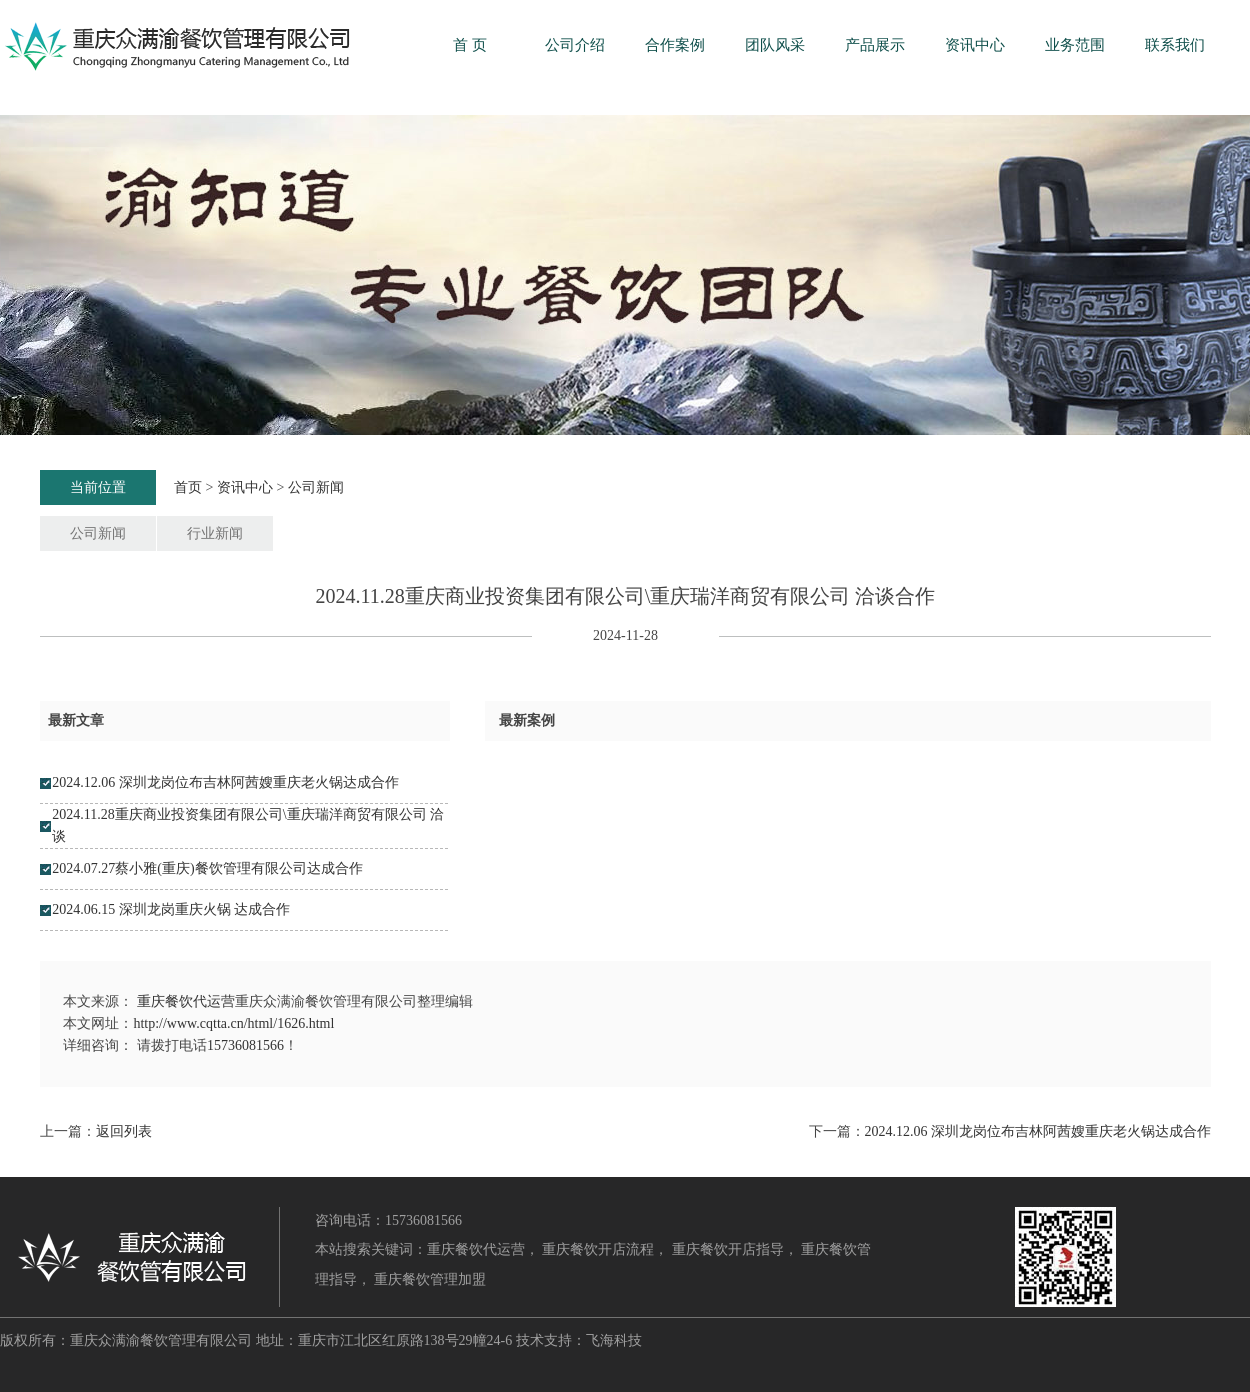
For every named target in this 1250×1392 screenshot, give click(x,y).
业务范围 (1075, 45)
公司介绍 (575, 45)
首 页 (470, 45)
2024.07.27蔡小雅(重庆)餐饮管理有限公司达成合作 (207, 868)
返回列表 (124, 1131)
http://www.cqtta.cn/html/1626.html (233, 1023)
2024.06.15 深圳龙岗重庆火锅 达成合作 (171, 909)
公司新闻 (316, 487)
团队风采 (775, 45)
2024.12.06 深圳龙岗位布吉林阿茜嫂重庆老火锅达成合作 (225, 782)
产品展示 (875, 45)
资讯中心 (975, 45)
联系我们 (1175, 45)
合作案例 (675, 45)
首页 (188, 487)
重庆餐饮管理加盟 (430, 1279)
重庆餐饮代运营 (186, 1001)
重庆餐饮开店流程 (598, 1249)
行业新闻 (215, 533)
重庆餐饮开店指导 (728, 1249)
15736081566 (245, 1045)
